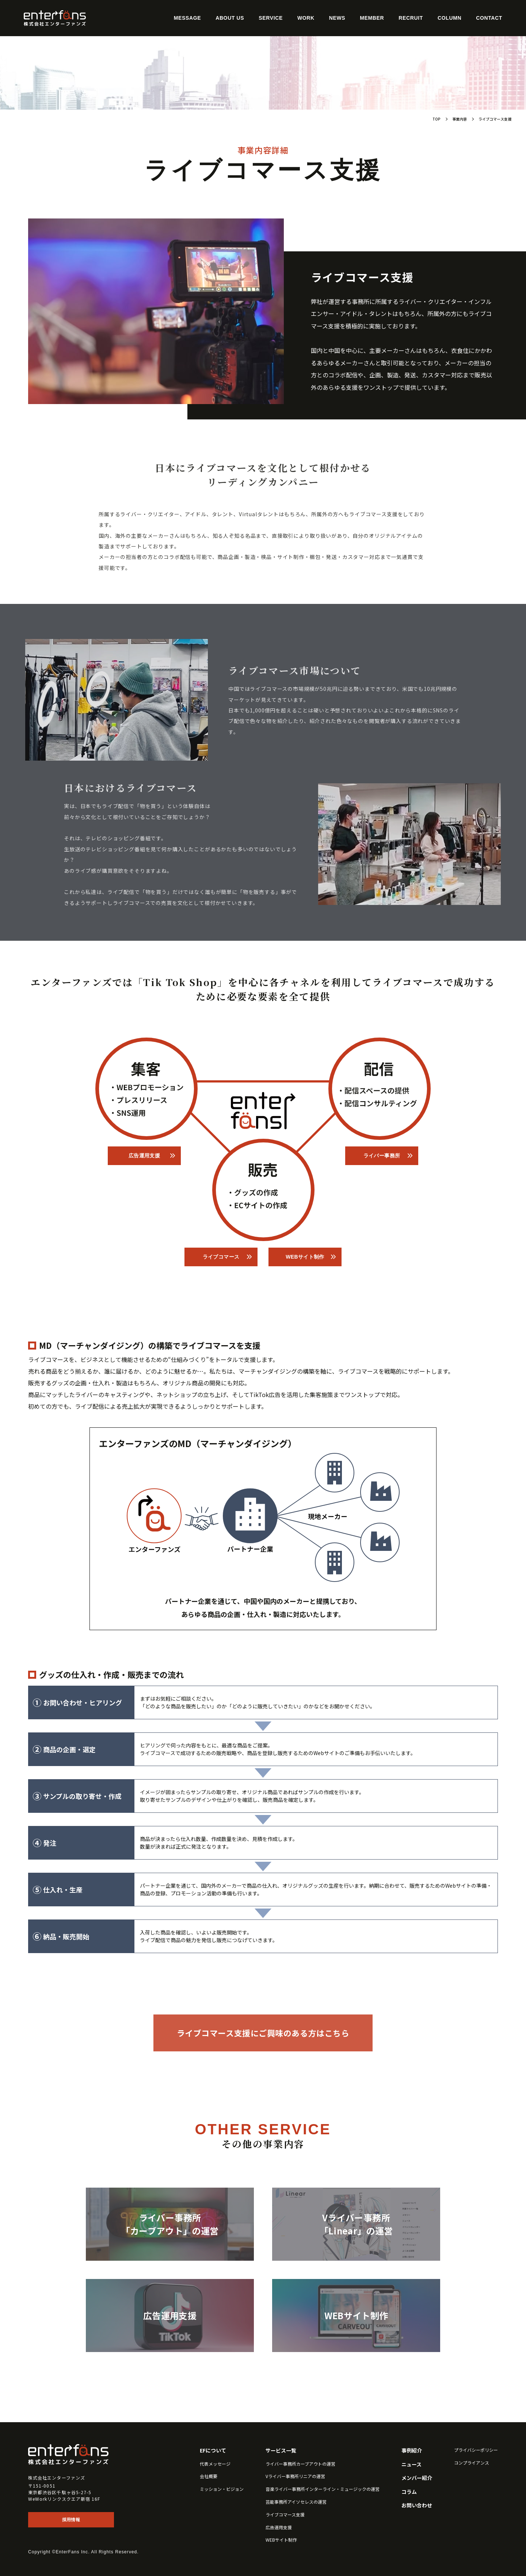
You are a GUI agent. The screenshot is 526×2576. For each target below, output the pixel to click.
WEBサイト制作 (305, 1257)
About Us (230, 18)
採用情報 (71, 2519)
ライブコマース (221, 1257)
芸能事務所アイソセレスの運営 (296, 2502)
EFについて (213, 2450)
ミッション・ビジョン (222, 2489)
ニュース (411, 2464)
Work (306, 18)
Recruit (411, 18)
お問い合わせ (416, 2505)
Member (372, 18)
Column (449, 18)
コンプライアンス (471, 2463)
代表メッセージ (215, 2464)
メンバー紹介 (416, 2477)
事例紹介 (411, 2450)
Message (187, 18)
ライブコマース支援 (285, 2515)
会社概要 (208, 2476)
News (337, 18)
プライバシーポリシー (476, 2450)
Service (271, 18)
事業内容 (459, 119)
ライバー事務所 (381, 1155)
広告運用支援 (144, 1155)
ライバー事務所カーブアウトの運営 (300, 2464)
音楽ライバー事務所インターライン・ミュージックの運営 (323, 2489)
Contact (489, 18)
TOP (436, 119)
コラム (409, 2491)
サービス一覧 (281, 2450)
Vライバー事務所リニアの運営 (295, 2476)
